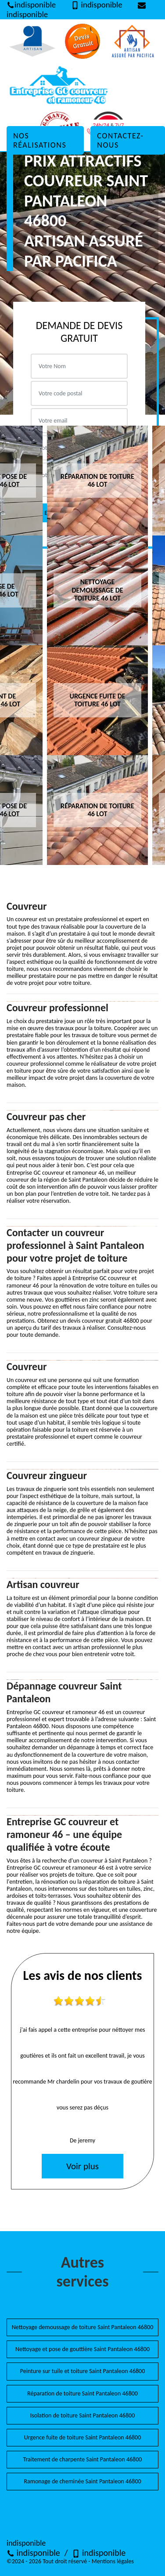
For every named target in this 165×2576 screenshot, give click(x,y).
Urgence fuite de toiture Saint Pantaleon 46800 (82, 2437)
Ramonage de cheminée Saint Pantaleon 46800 (82, 2481)
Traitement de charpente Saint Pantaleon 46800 (82, 2459)
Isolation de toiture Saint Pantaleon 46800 (82, 2415)
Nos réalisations (39, 140)
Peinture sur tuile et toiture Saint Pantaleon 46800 (82, 2371)
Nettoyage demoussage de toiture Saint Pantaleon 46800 (83, 2327)
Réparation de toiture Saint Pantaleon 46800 (82, 2393)
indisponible (33, 2552)
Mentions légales (113, 2561)
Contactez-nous (120, 140)
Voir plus (82, 2166)
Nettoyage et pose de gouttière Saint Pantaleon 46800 (82, 2349)
